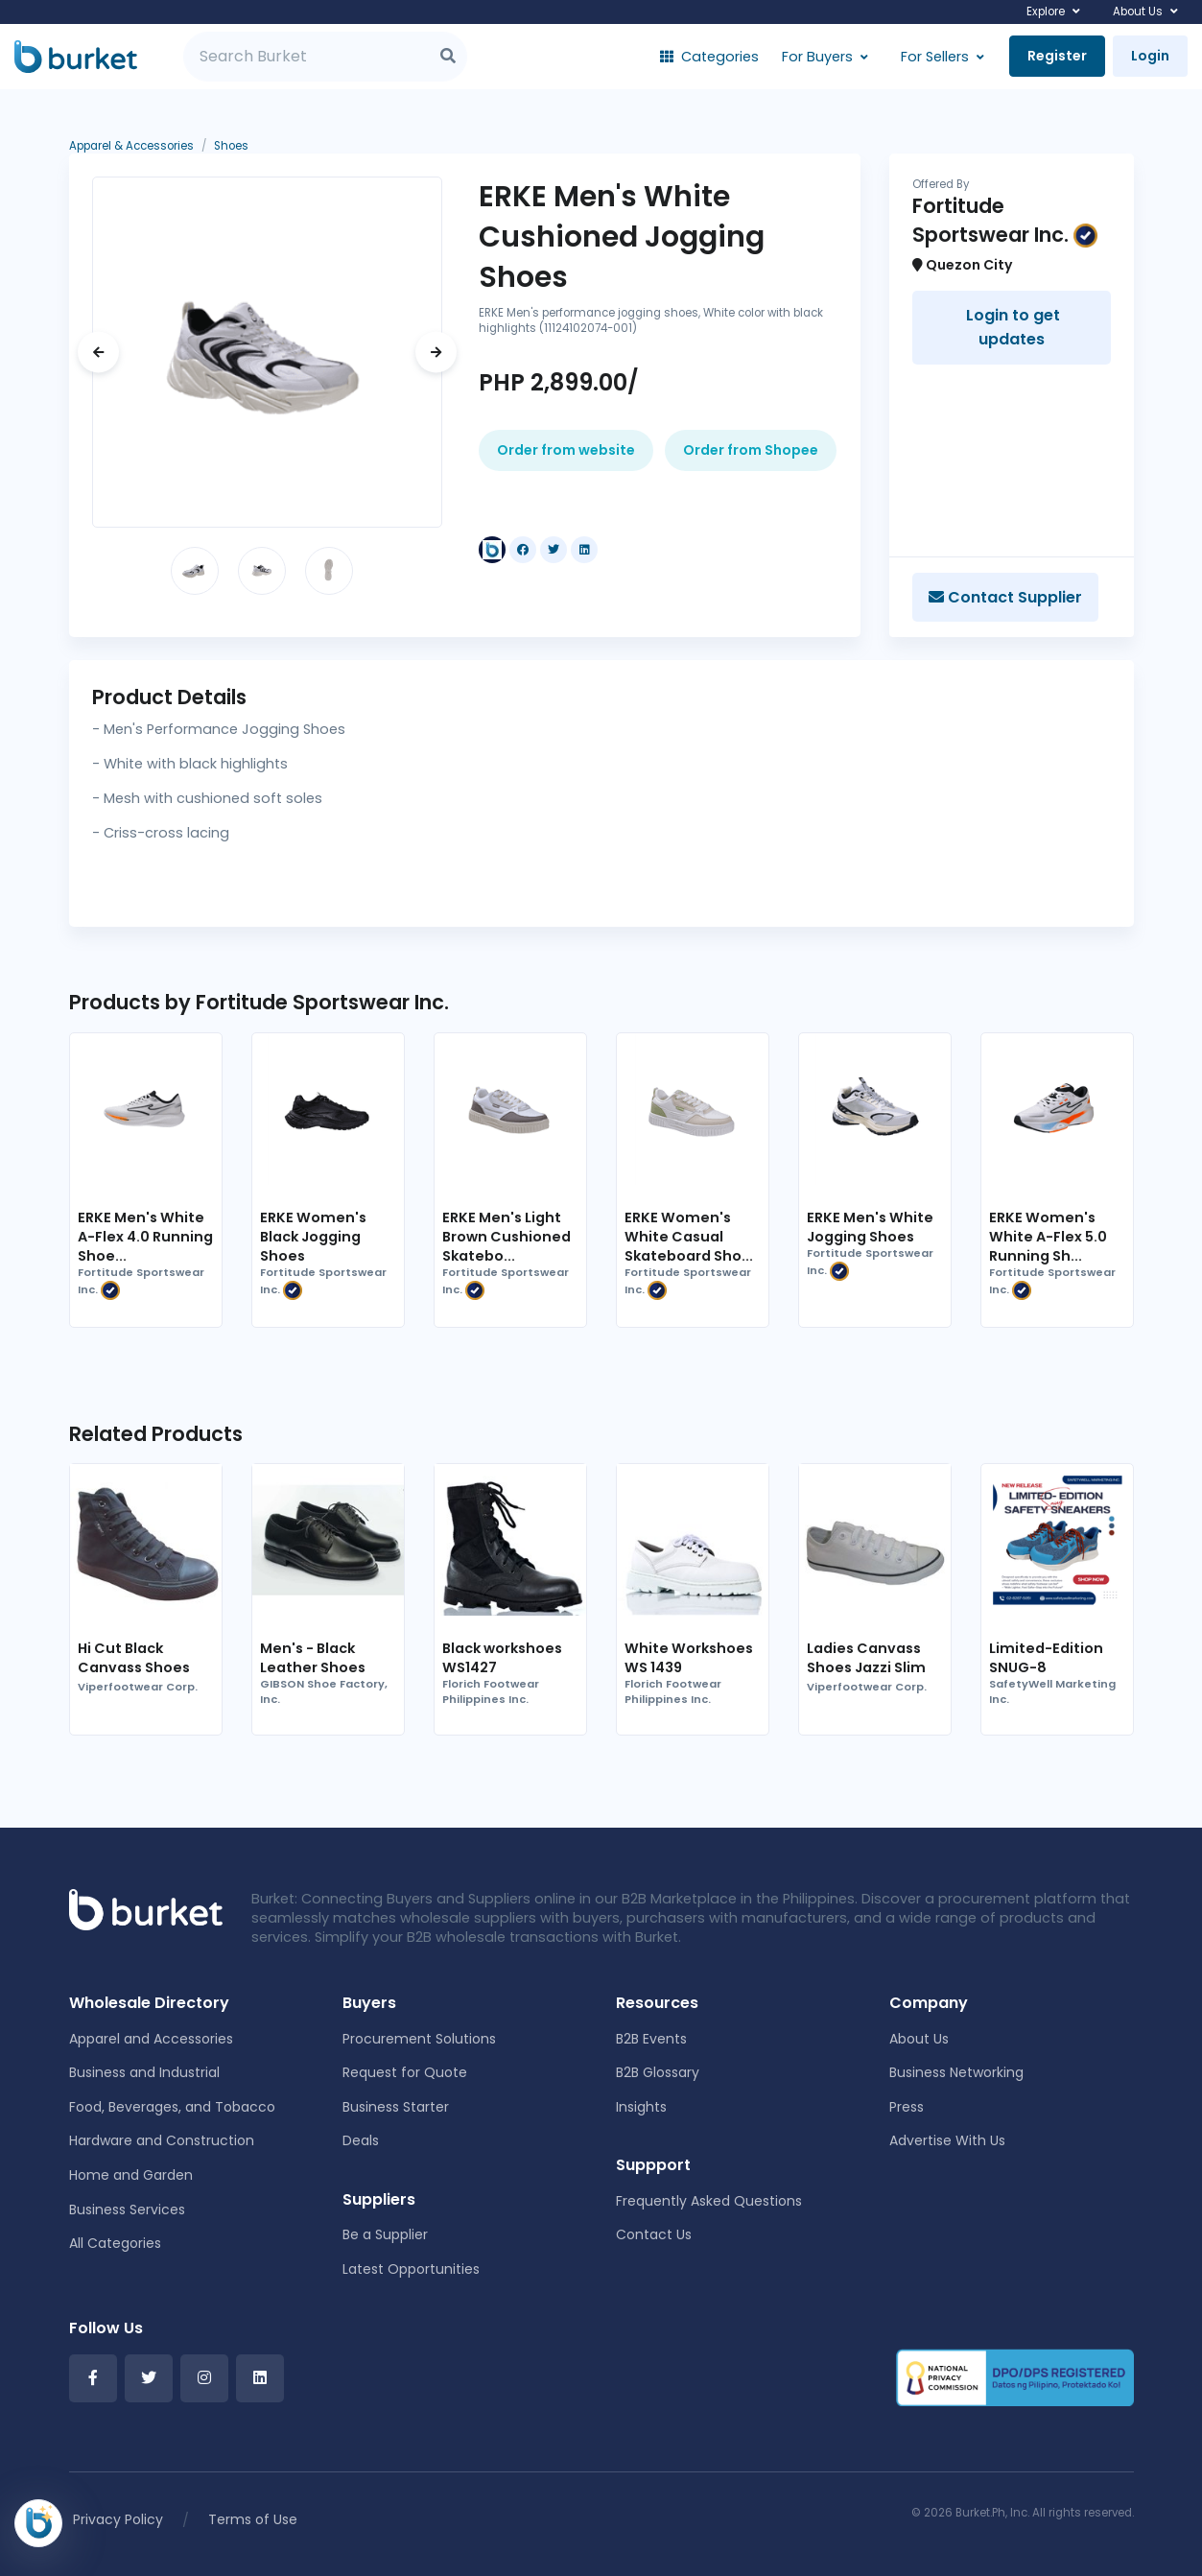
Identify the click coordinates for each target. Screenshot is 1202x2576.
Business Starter (395, 2106)
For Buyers (817, 56)
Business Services (127, 2209)
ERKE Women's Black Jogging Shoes (313, 1236)
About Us (1138, 11)
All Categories (115, 2243)
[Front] (146, 1908)
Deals (360, 2140)
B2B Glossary (657, 2072)
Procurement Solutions (419, 2038)
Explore (1045, 11)
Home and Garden (131, 2175)
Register (1057, 55)
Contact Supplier (1005, 597)
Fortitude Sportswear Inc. (141, 1282)
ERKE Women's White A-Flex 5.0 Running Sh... (1048, 1236)
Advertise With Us (947, 2140)
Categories (709, 56)
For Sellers (935, 56)
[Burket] (75, 56)
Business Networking (956, 2072)
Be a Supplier (385, 2234)
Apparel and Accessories (151, 2038)
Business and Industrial (144, 2072)
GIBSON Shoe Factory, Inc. (324, 1692)
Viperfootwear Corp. (138, 1687)
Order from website (566, 450)
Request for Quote (404, 2072)
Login (1150, 55)
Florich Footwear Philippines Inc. (490, 1692)
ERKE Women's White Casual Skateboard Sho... (689, 1236)
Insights (641, 2106)
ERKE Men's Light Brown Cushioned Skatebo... (506, 1236)
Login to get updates (1011, 327)
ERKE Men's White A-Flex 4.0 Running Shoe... (145, 1236)
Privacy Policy (118, 2519)
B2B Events (651, 2038)
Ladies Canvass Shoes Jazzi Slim (866, 1658)
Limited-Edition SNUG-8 (1046, 1658)
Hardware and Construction (161, 2140)
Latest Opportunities (411, 2269)
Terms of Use (252, 2519)
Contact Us (654, 2234)
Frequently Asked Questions (709, 2200)
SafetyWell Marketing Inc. (1052, 1692)
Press (906, 2106)
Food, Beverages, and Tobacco (172, 2106)
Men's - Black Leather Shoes (312, 1658)
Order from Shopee (750, 450)
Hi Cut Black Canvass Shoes (134, 1658)
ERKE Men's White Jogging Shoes (870, 1227)
